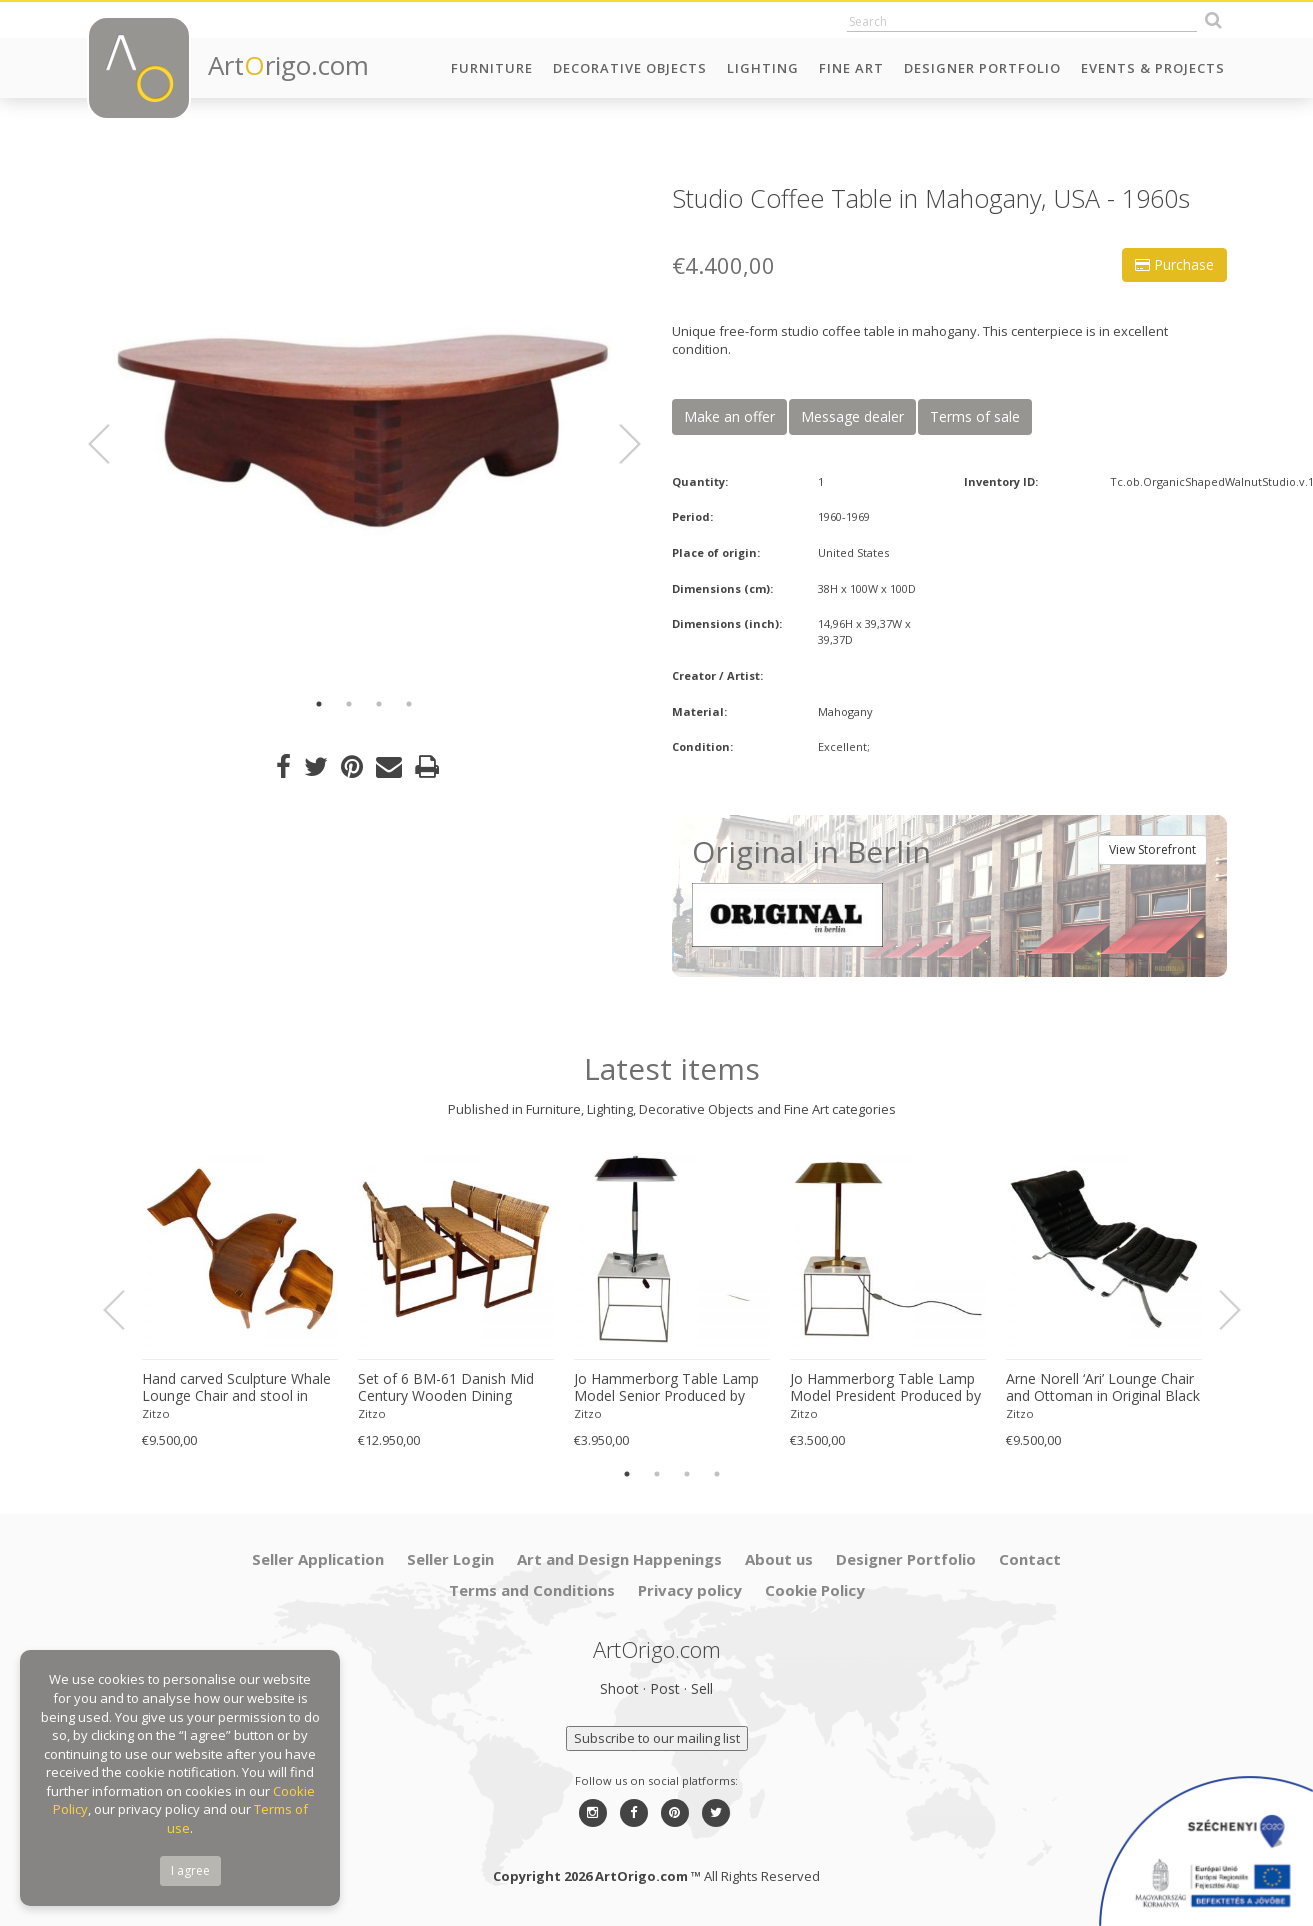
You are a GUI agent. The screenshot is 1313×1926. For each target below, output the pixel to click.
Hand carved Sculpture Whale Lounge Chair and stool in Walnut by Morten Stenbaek (236, 1388)
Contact (1030, 1559)
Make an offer (729, 416)
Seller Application (318, 1559)
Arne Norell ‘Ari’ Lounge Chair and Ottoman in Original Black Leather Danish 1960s (1103, 1388)
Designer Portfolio (982, 68)
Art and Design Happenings (619, 1559)
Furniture (492, 68)
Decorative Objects (630, 68)
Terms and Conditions (532, 1590)
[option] (364, 432)
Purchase (1174, 264)
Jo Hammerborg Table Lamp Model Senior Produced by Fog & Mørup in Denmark (666, 1388)
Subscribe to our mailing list (657, 1738)
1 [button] (319, 704)
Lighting (763, 68)
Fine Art (851, 68)
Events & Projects (1153, 68)
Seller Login (450, 1559)
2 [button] (349, 704)
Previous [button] (111, 444)
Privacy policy (690, 1590)
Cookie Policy (815, 1590)
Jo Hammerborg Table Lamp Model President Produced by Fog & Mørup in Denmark (885, 1388)
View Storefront (1152, 849)
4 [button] (409, 704)
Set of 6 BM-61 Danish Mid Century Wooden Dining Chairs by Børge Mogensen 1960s (446, 1388)
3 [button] (379, 704)
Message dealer (852, 416)
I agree (190, 1870)
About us (779, 1559)
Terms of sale (975, 416)
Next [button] (618, 444)
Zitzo (156, 1413)
